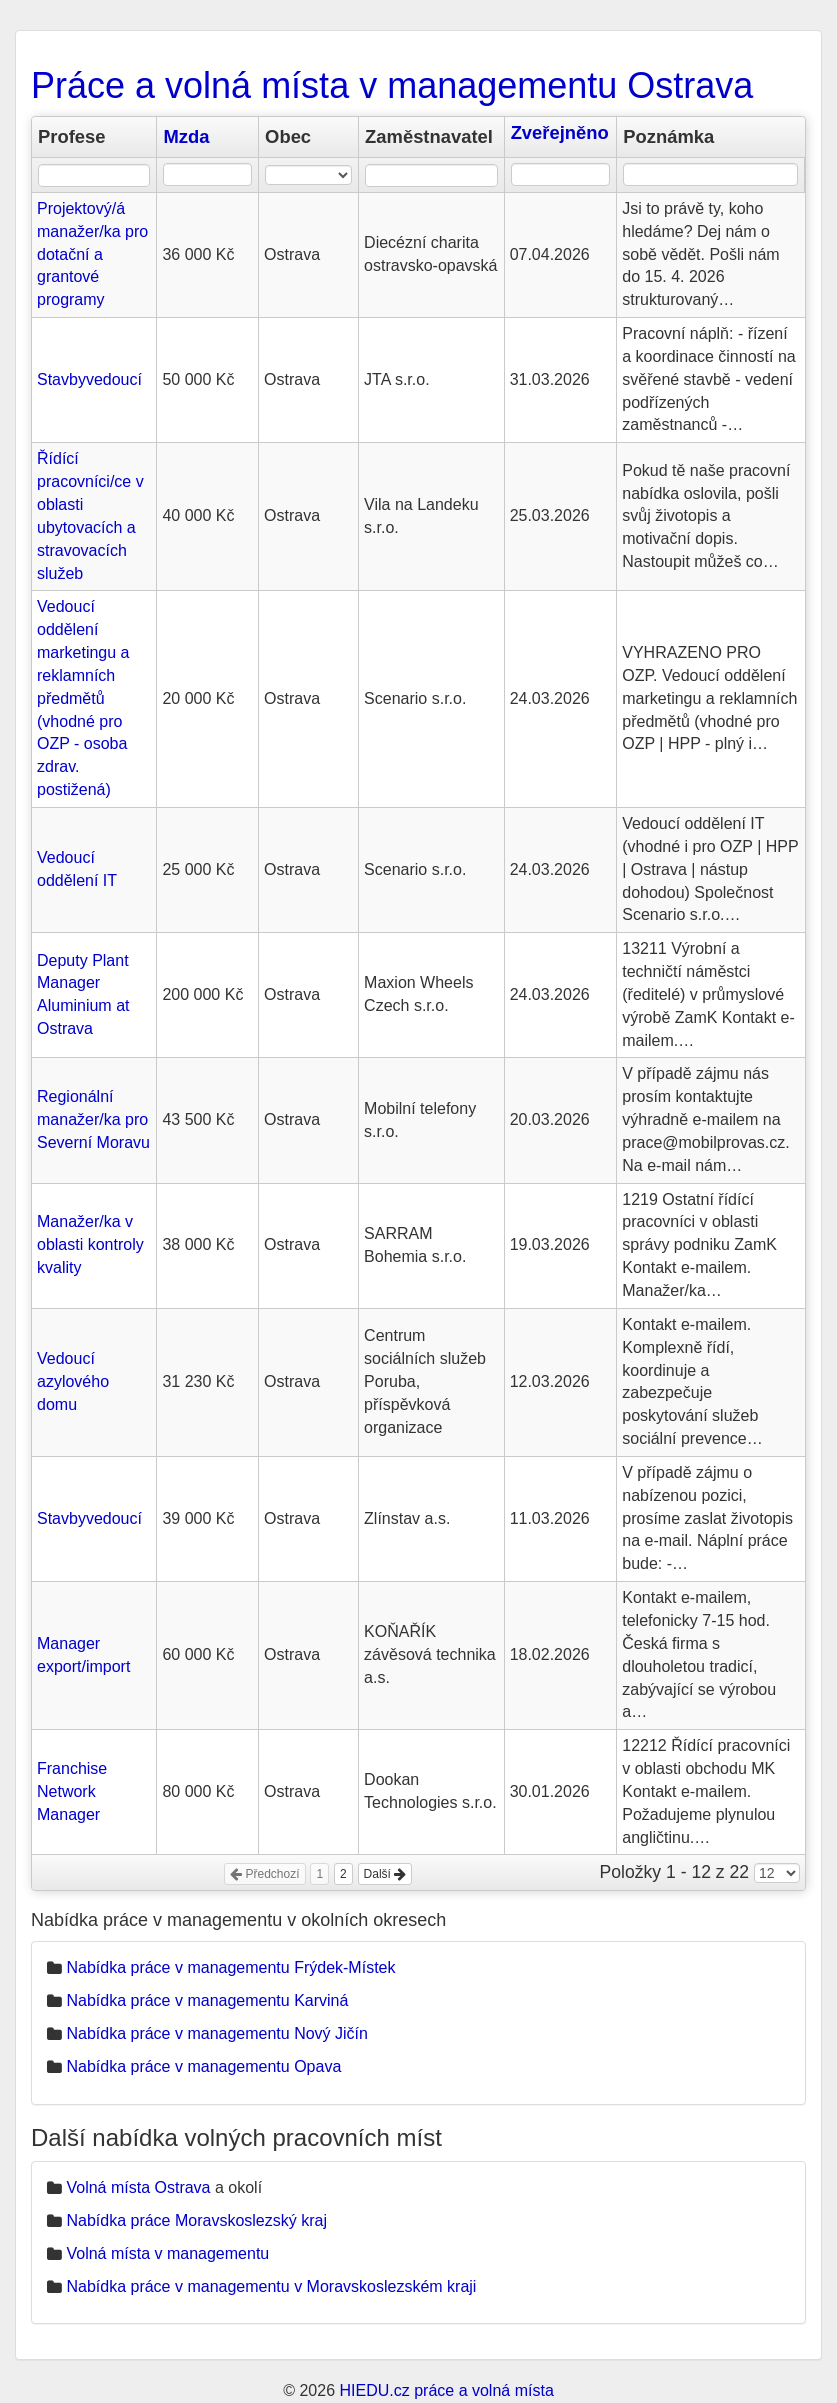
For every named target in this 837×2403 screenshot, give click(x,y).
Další (385, 1874)
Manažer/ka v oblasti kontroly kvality (90, 1244)
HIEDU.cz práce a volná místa (446, 2390)
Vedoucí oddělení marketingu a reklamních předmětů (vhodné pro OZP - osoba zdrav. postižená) (83, 698)
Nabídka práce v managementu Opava (203, 2066)
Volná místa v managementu (167, 2253)
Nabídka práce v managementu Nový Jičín (216, 2033)
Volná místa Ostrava (138, 2187)
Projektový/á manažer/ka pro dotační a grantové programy (92, 254)
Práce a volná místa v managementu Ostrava (392, 85)
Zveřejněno (560, 132)
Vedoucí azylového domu (73, 1381)
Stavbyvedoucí (89, 379)
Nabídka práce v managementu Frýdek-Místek (230, 1967)
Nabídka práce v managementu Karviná (207, 2000)
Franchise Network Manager (72, 1791)
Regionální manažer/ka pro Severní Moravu (93, 1119)
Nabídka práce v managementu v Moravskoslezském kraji (271, 2286)
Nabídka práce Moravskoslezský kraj (196, 2220)
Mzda (186, 136)
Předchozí (264, 1874)
